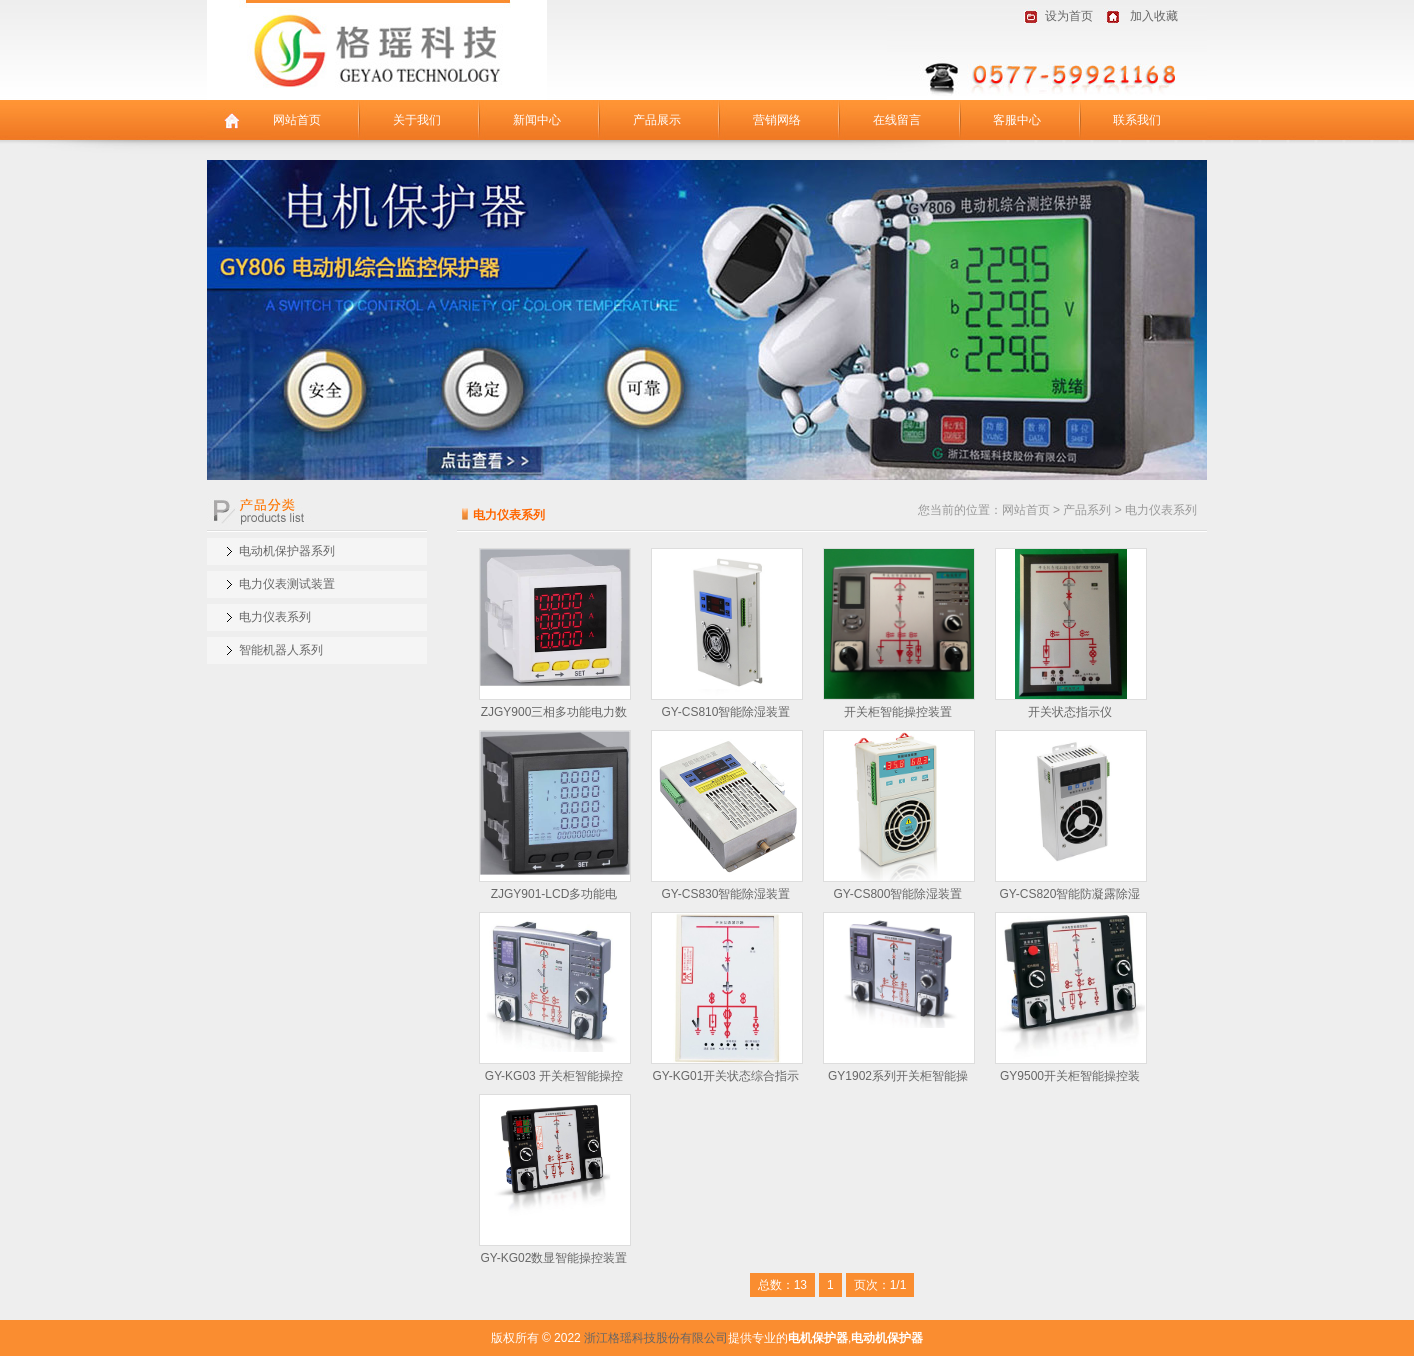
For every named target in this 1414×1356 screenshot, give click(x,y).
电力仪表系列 (275, 617)
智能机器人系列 (281, 650)
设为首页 (1069, 16)
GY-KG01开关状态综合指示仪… (726, 1078)
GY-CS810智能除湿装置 (726, 712)
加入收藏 (1154, 16)
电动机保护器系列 (287, 551)
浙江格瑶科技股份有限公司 (656, 1338)
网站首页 (297, 120)
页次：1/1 (880, 1285)
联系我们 (1137, 120)
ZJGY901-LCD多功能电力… (554, 896)
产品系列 (1087, 510)
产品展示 (657, 120)
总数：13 (782, 1285)
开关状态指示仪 (1070, 712)
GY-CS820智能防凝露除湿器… (1070, 896)
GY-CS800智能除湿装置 (898, 894)
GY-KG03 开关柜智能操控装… (554, 1078)
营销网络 (777, 120)
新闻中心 (537, 120)
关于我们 (417, 120)
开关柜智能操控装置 (898, 712)
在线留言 (897, 120)
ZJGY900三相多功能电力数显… (554, 714)
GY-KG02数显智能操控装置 (554, 1258)
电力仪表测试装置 (287, 584)
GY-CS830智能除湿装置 (726, 894)
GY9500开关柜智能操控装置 (1070, 1078)
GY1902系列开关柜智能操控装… (898, 1078)
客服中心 (1017, 120)
